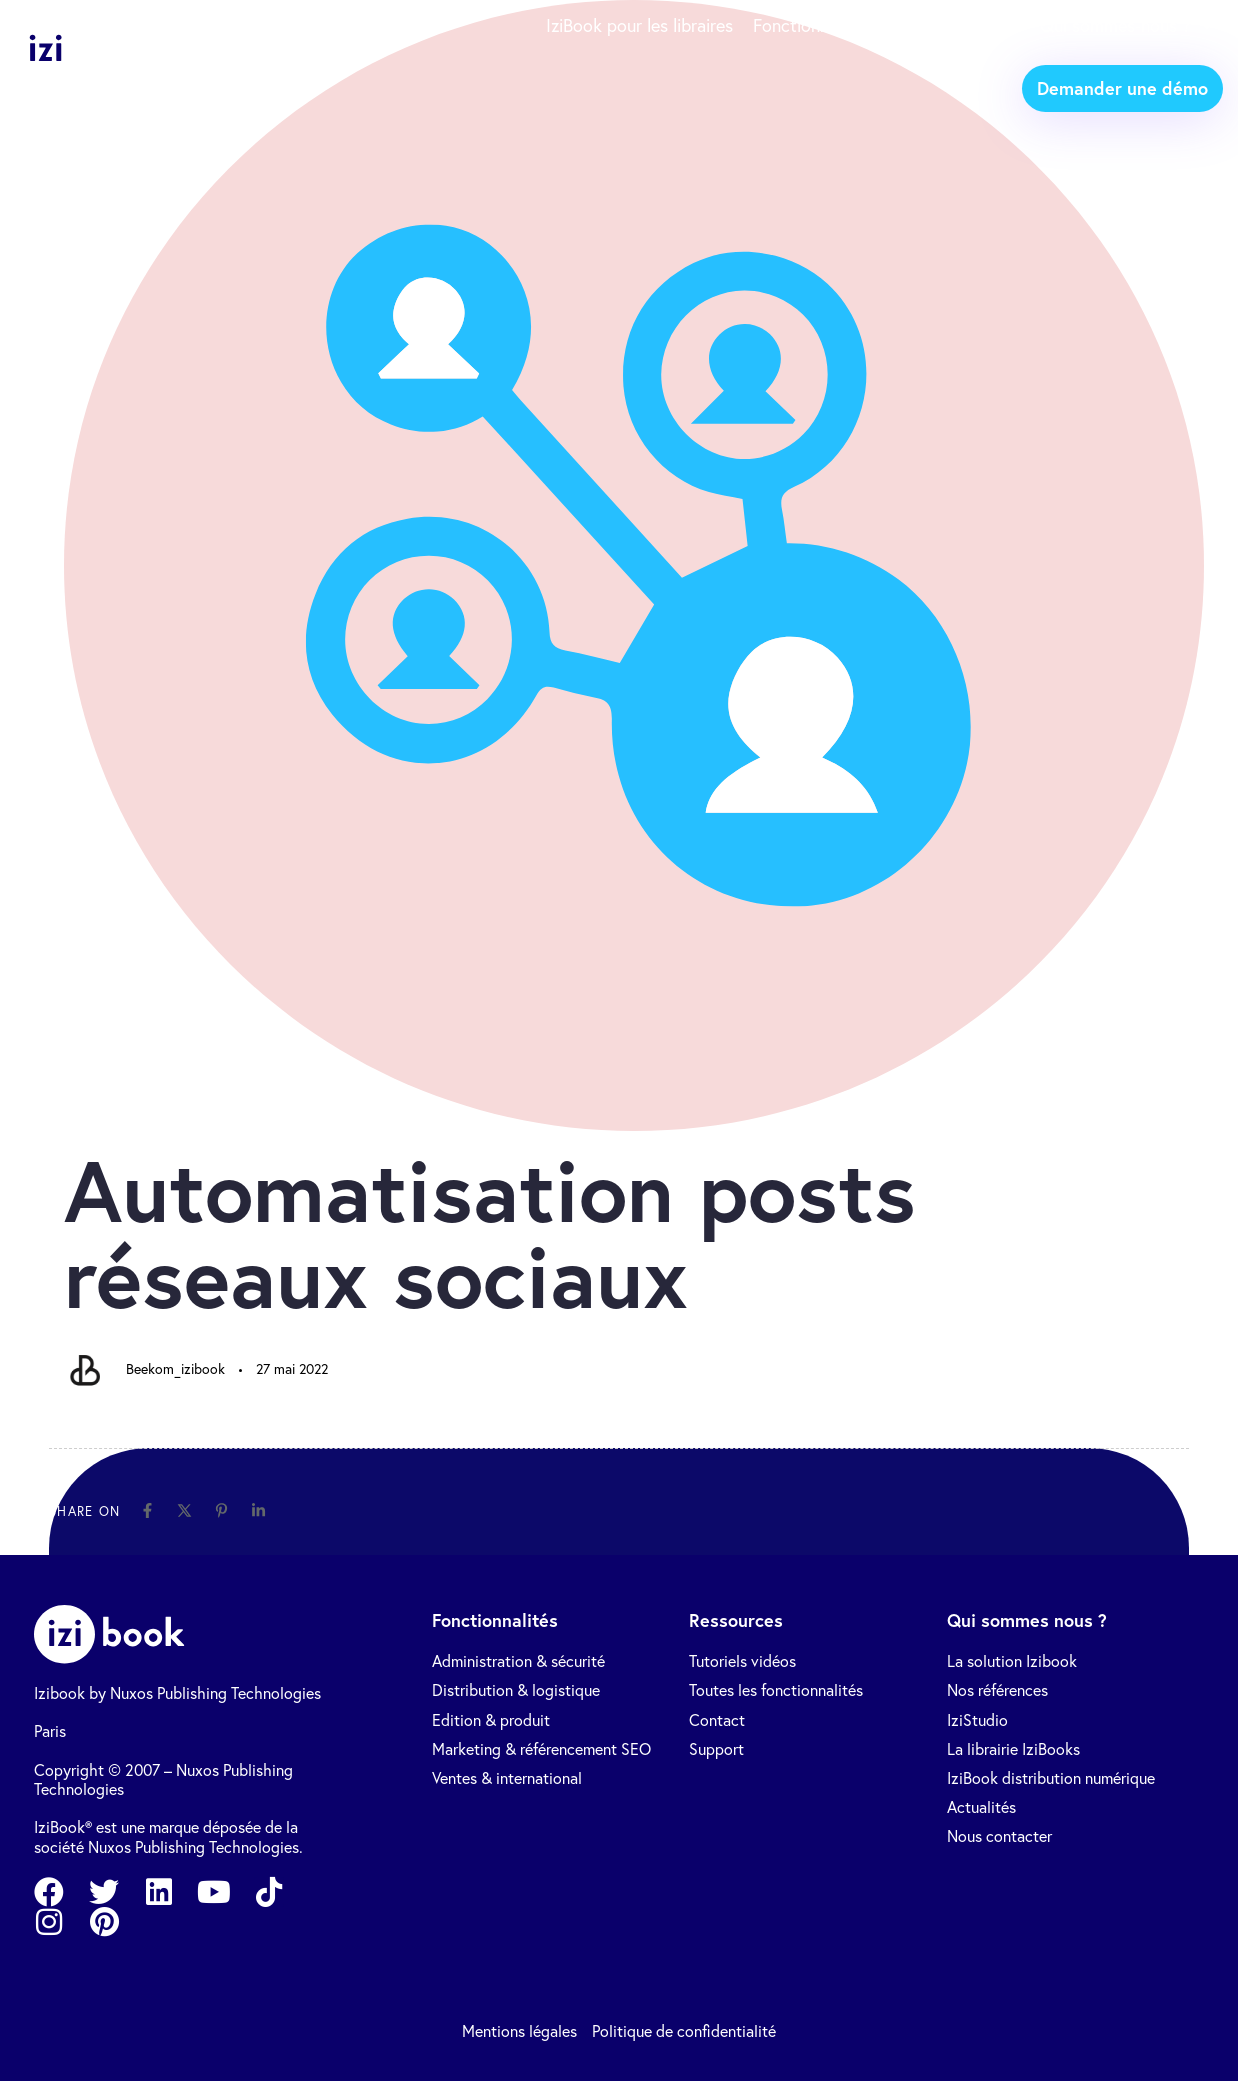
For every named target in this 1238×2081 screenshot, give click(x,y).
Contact (717, 1720)
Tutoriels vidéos (742, 1661)
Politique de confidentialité (684, 2031)
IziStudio (977, 1720)
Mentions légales (519, 2031)
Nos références (997, 1690)
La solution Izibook (1012, 1661)
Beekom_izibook (175, 1369)
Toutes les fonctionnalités (776, 1690)
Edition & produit (491, 1720)
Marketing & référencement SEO (541, 1749)
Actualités (981, 1807)
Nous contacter (999, 1836)
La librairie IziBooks (1013, 1749)
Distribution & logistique (516, 1690)
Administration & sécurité (518, 1661)
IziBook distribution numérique (1051, 1778)
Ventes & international (507, 1778)
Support (716, 1749)
